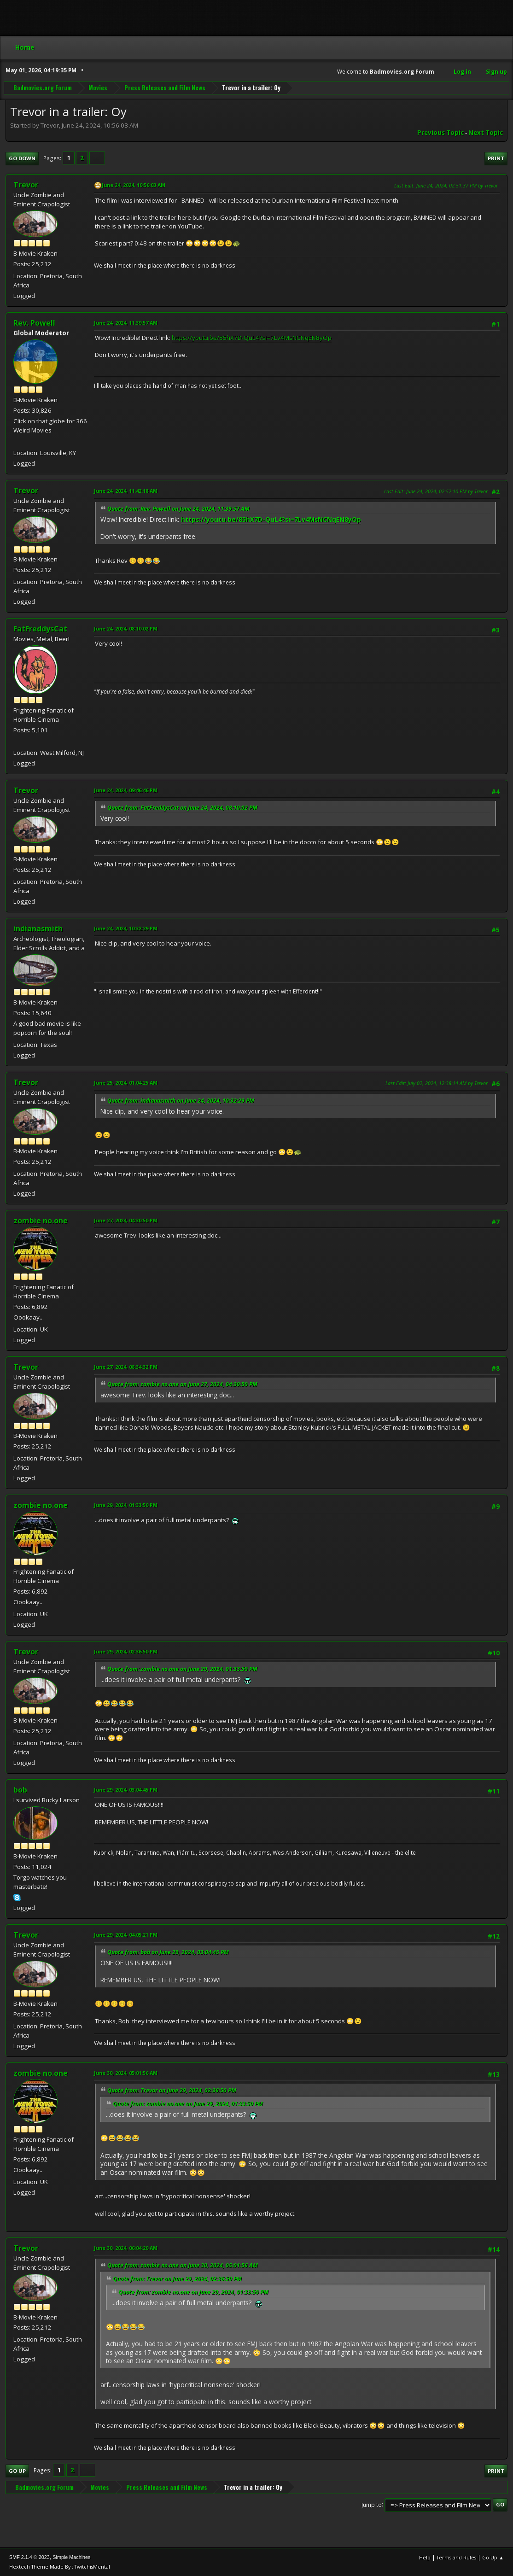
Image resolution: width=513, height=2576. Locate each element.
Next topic (485, 133)
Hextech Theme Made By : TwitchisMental (59, 2566)
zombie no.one (40, 1220)
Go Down (22, 158)
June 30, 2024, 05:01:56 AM (125, 2072)
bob (20, 1790)
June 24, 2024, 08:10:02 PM (125, 628)
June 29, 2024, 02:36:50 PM (125, 1651)
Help (425, 2557)
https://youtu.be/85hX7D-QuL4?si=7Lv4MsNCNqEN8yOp (252, 337)
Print (496, 158)
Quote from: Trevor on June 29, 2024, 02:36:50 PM (171, 2090)
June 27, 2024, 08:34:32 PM (125, 1366)
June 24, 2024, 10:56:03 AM (133, 184)
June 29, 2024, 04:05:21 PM (125, 1934)
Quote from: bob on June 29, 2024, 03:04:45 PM (168, 1952)
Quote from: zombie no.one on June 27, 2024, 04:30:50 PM (182, 1384)
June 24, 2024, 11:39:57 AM (125, 322)
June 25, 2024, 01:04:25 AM (125, 1082)
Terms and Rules (456, 2557)
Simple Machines (71, 2557)
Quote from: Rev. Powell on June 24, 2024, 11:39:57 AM (178, 509)
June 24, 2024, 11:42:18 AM (125, 490)
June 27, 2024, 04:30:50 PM (125, 1220)
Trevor (25, 185)
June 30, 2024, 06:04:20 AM (125, 2247)
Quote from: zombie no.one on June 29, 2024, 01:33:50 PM (182, 1669)
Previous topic (440, 133)
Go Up (17, 2470)
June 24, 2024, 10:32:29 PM (125, 928)
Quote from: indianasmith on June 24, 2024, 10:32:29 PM (180, 1100)
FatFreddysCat (40, 629)
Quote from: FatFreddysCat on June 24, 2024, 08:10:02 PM (182, 808)
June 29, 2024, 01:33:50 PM (125, 1504)
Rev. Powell (34, 323)
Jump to (371, 2504)
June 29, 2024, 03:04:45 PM (125, 1789)
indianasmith (38, 928)
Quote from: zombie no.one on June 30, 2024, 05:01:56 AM (182, 2265)
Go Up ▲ (493, 2557)
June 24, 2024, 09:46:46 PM (125, 790)
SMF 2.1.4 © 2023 (29, 2557)
